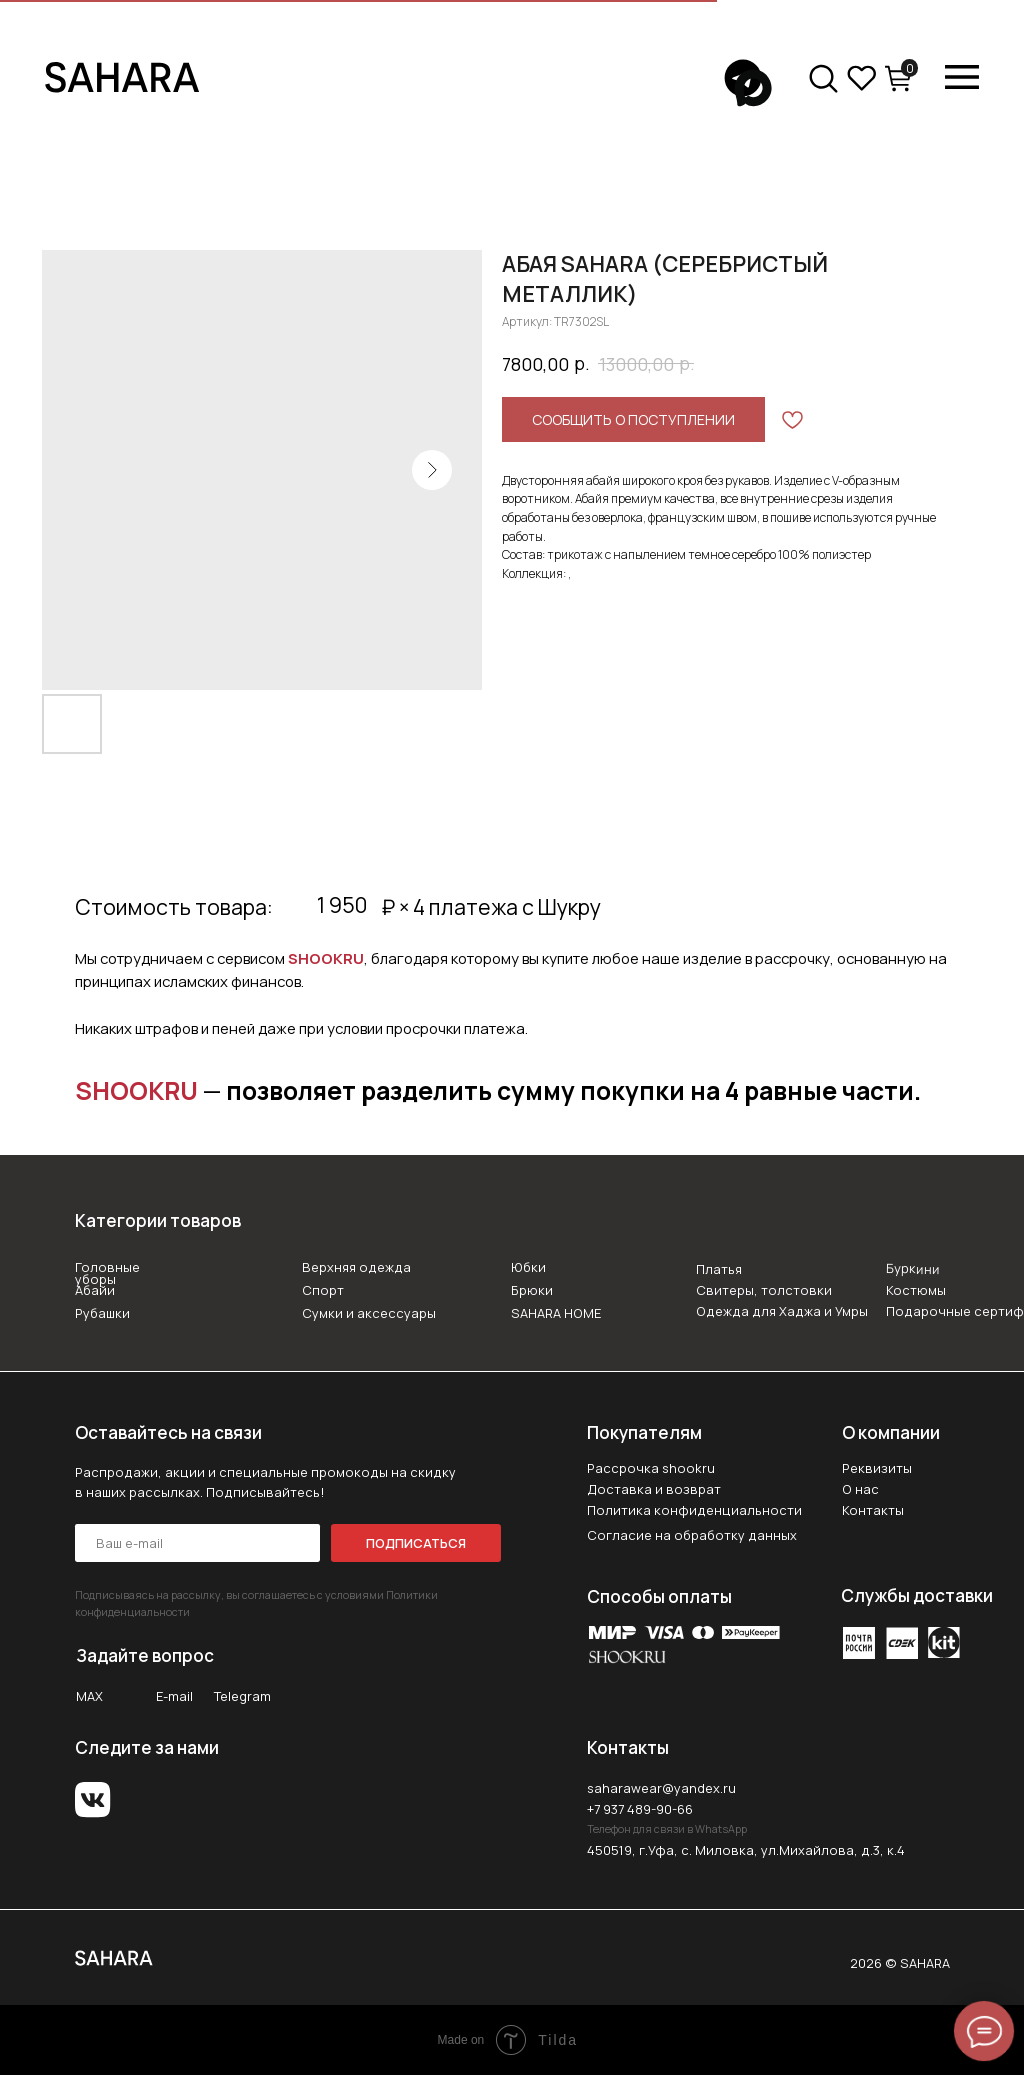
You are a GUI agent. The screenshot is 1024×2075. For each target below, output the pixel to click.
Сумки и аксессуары (369, 1313)
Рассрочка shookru (651, 1468)
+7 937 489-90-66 (640, 1809)
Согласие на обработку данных (692, 1535)
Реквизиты (877, 1468)
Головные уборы (107, 1273)
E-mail (174, 1696)
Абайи (95, 1290)
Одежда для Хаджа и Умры (782, 1311)
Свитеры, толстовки (764, 1290)
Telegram (242, 1696)
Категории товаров (158, 1220)
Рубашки (102, 1313)
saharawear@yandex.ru (661, 1788)
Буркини (912, 1268)
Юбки (528, 1267)
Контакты (873, 1510)
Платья (719, 1269)
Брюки (532, 1290)
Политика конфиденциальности (694, 1510)
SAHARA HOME (556, 1313)
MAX (89, 1696)
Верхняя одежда (356, 1267)
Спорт (323, 1290)
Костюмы (916, 1290)
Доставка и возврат (654, 1489)
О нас (860, 1489)
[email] (197, 1543)
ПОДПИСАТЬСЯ (416, 1543)
